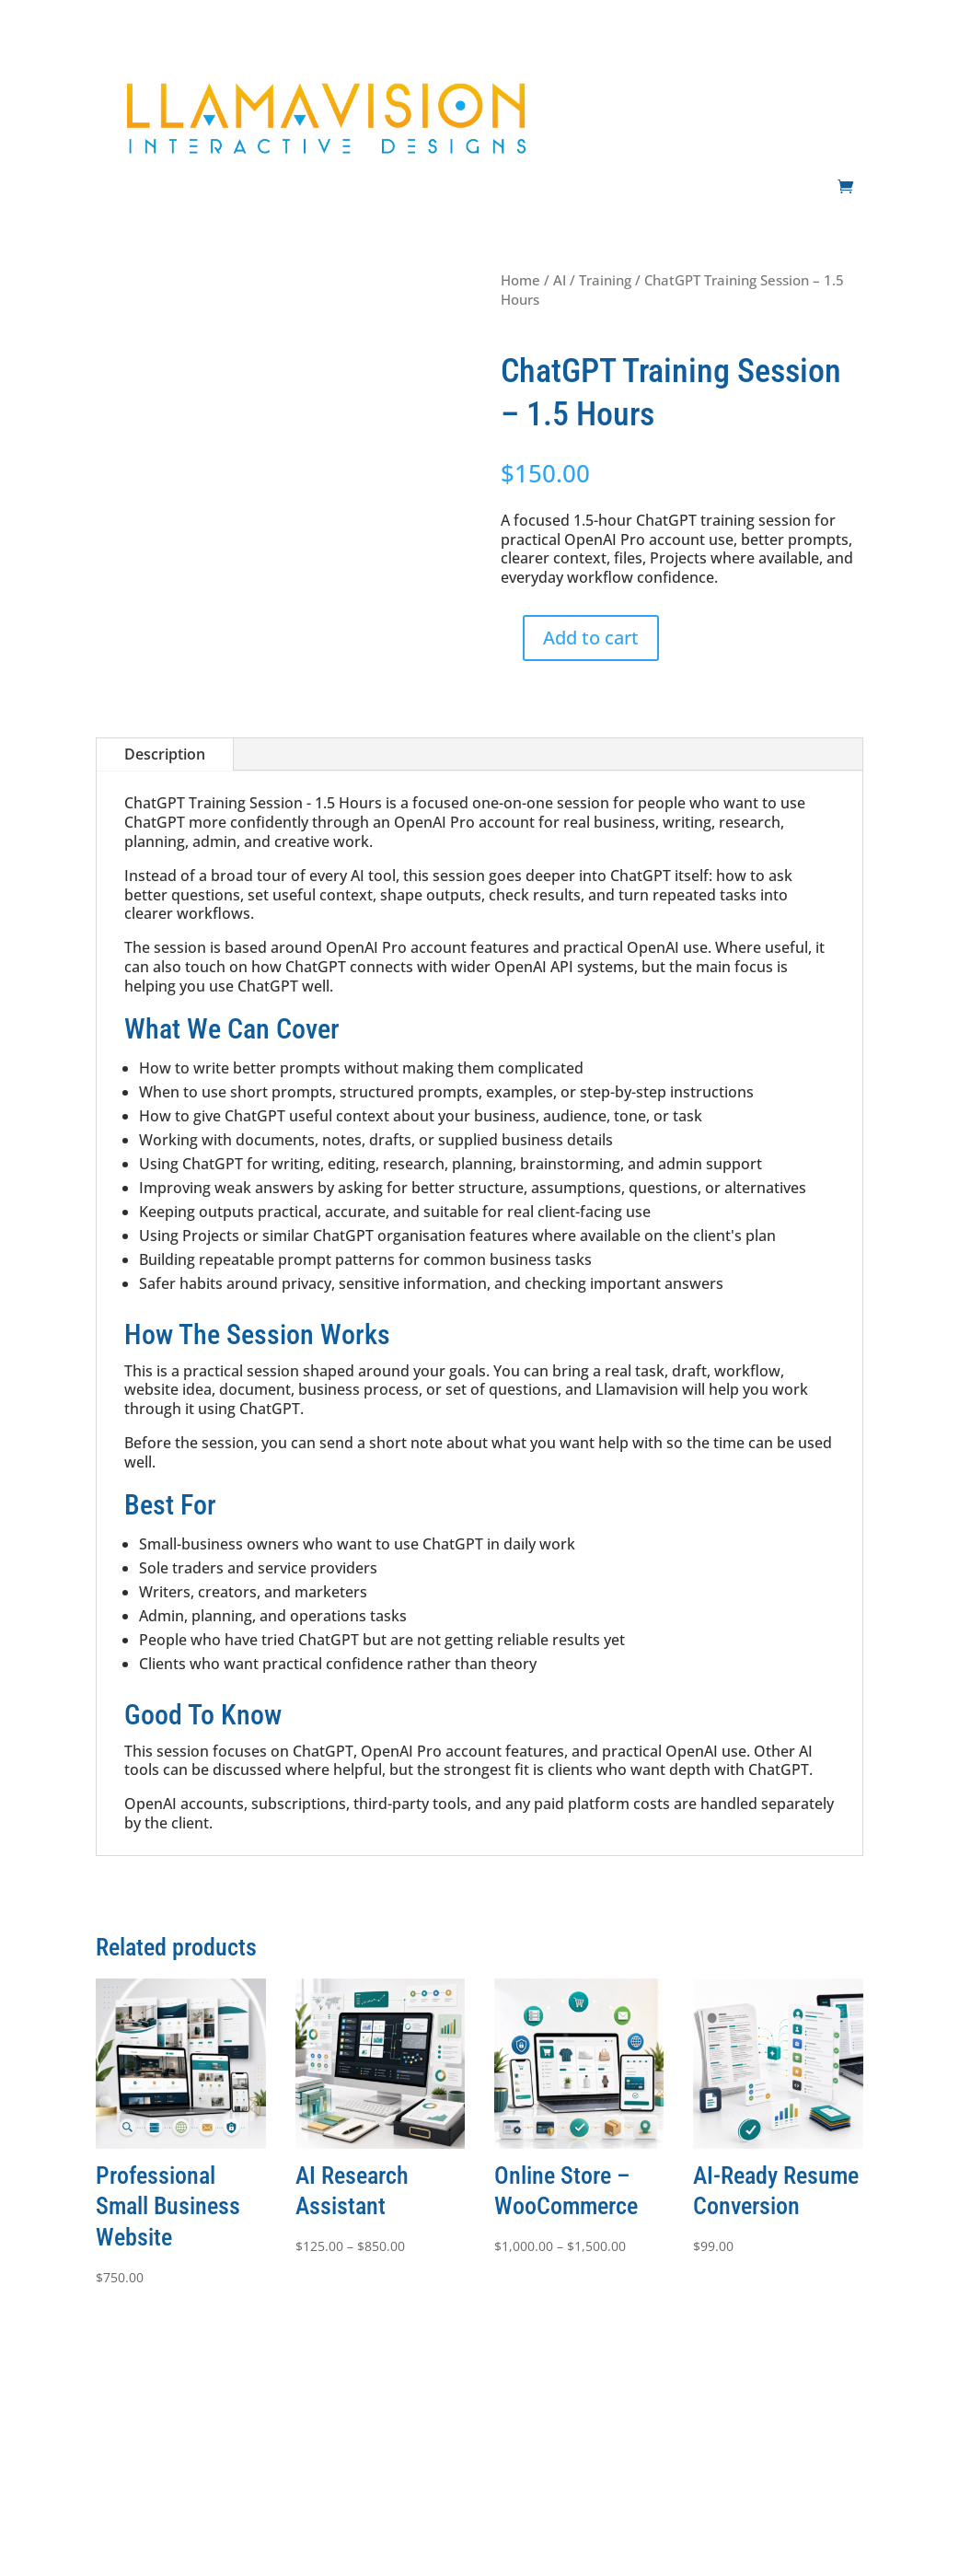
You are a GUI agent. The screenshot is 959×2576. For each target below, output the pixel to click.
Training (605, 280)
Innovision (150, 2539)
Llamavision (403, 2539)
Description (164, 754)
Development (734, 73)
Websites (612, 73)
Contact (788, 143)
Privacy (536, 2437)
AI (667, 73)
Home (520, 280)
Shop (847, 143)
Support (838, 73)
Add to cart (591, 637)
